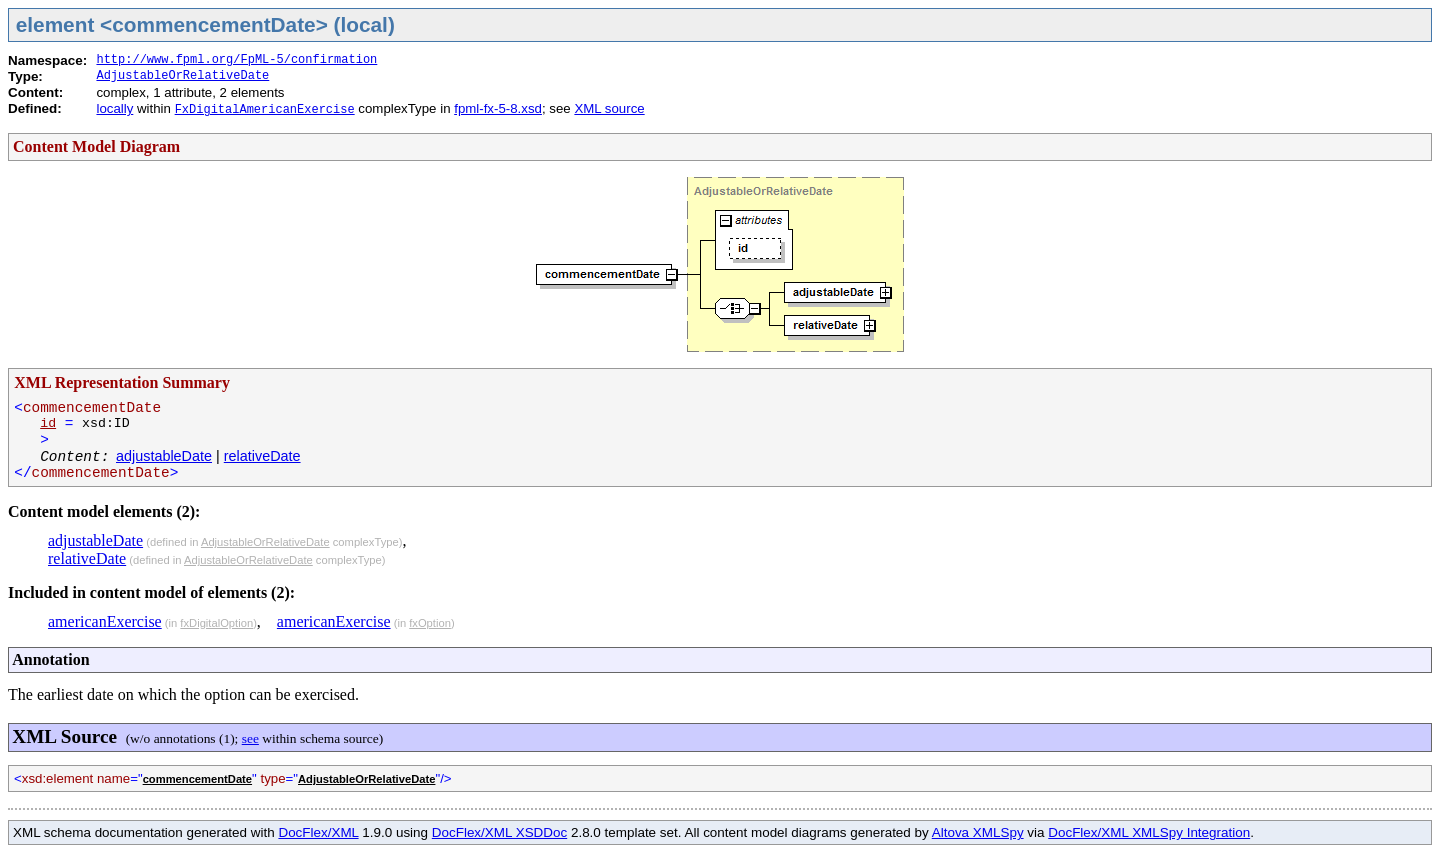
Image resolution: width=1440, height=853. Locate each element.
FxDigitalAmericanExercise (265, 110)
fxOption (430, 623)
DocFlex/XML (318, 832)
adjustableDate (164, 456)
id (48, 423)
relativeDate (262, 456)
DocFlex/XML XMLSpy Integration (1149, 832)
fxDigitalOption (216, 623)
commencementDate (197, 779)
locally (114, 108)
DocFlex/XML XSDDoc (499, 832)
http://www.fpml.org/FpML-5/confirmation (236, 60)
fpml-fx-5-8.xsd (498, 108)
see (250, 738)
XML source (609, 108)
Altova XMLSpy (978, 832)
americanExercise (105, 621)
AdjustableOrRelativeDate (182, 76)
